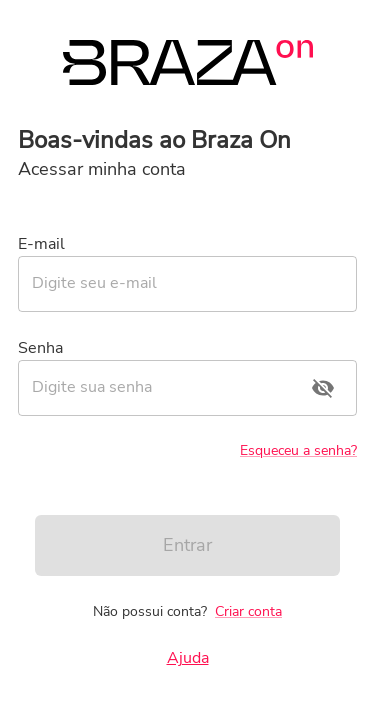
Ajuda (188, 658)
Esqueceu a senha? (298, 450)
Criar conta (248, 611)
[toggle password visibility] (323, 388)
